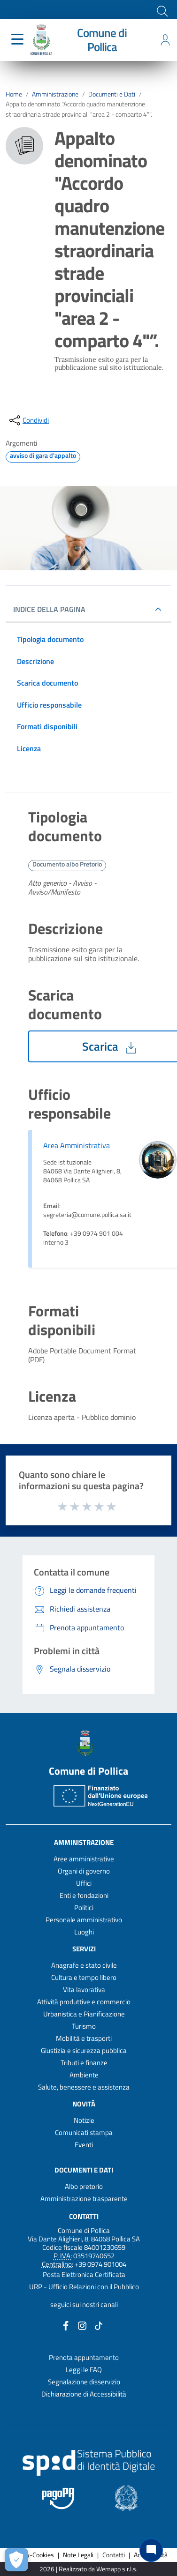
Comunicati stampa (84, 2132)
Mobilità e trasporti (84, 2038)
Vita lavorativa (84, 1989)
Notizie (84, 2120)
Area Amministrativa (76, 1145)
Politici (83, 1907)
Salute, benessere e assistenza (84, 2087)
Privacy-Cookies (31, 2555)
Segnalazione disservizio (84, 2381)
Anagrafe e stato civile (84, 1965)
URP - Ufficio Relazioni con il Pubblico (84, 2286)
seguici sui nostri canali (84, 2304)
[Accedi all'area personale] (165, 40)
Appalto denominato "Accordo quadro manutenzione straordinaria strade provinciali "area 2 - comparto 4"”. (79, 109)
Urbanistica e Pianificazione (84, 2014)
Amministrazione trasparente (84, 2198)
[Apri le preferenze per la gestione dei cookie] (16, 2559)
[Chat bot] (151, 2550)
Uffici (84, 1883)
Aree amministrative (84, 1858)
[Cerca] (161, 10)
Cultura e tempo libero (83, 1977)
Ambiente (84, 2074)
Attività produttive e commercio (84, 2001)
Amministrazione (55, 94)
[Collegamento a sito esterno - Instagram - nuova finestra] (82, 2325)
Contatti (84, 2215)
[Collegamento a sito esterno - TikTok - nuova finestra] (98, 2325)
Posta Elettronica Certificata (84, 2274)
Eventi (84, 2144)
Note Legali (78, 2555)
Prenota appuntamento (84, 2357)
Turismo (84, 2026)
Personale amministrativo (84, 1919)
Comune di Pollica (102, 40)
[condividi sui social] (28, 420)
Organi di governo (84, 1871)
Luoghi (84, 1931)
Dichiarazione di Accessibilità (83, 2394)
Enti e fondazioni (84, 1895)
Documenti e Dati (111, 94)
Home (14, 94)
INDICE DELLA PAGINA (53, 609)
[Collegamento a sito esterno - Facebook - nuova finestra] (65, 2325)
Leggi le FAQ (84, 2369)
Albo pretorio (84, 2186)
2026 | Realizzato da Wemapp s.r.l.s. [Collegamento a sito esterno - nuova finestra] (88, 2569)
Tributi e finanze (84, 2062)
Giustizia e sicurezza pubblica (84, 2050)
